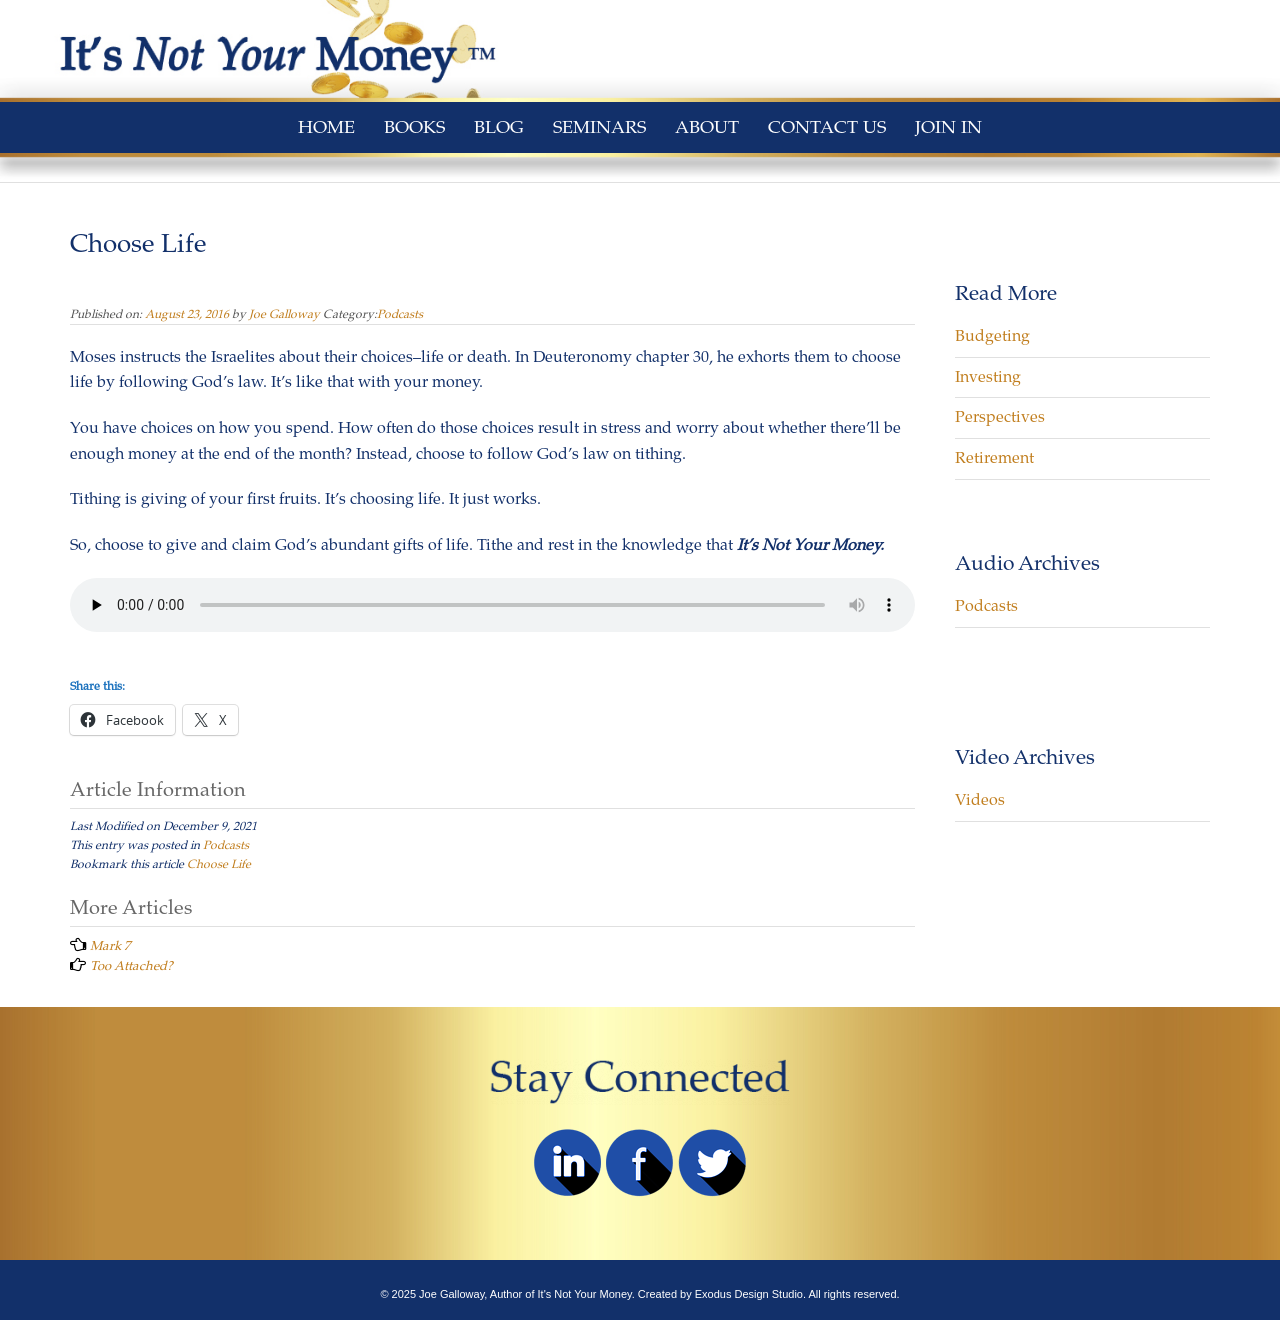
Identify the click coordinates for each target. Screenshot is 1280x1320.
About (707, 127)
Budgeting (992, 336)
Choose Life (219, 864)
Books (414, 127)
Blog (499, 127)
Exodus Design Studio (749, 1294)
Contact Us (827, 127)
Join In (948, 127)
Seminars (599, 127)
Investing (988, 377)
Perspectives (1000, 417)
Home (326, 127)
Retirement (994, 458)
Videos (980, 800)
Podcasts (400, 314)
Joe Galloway (284, 314)
